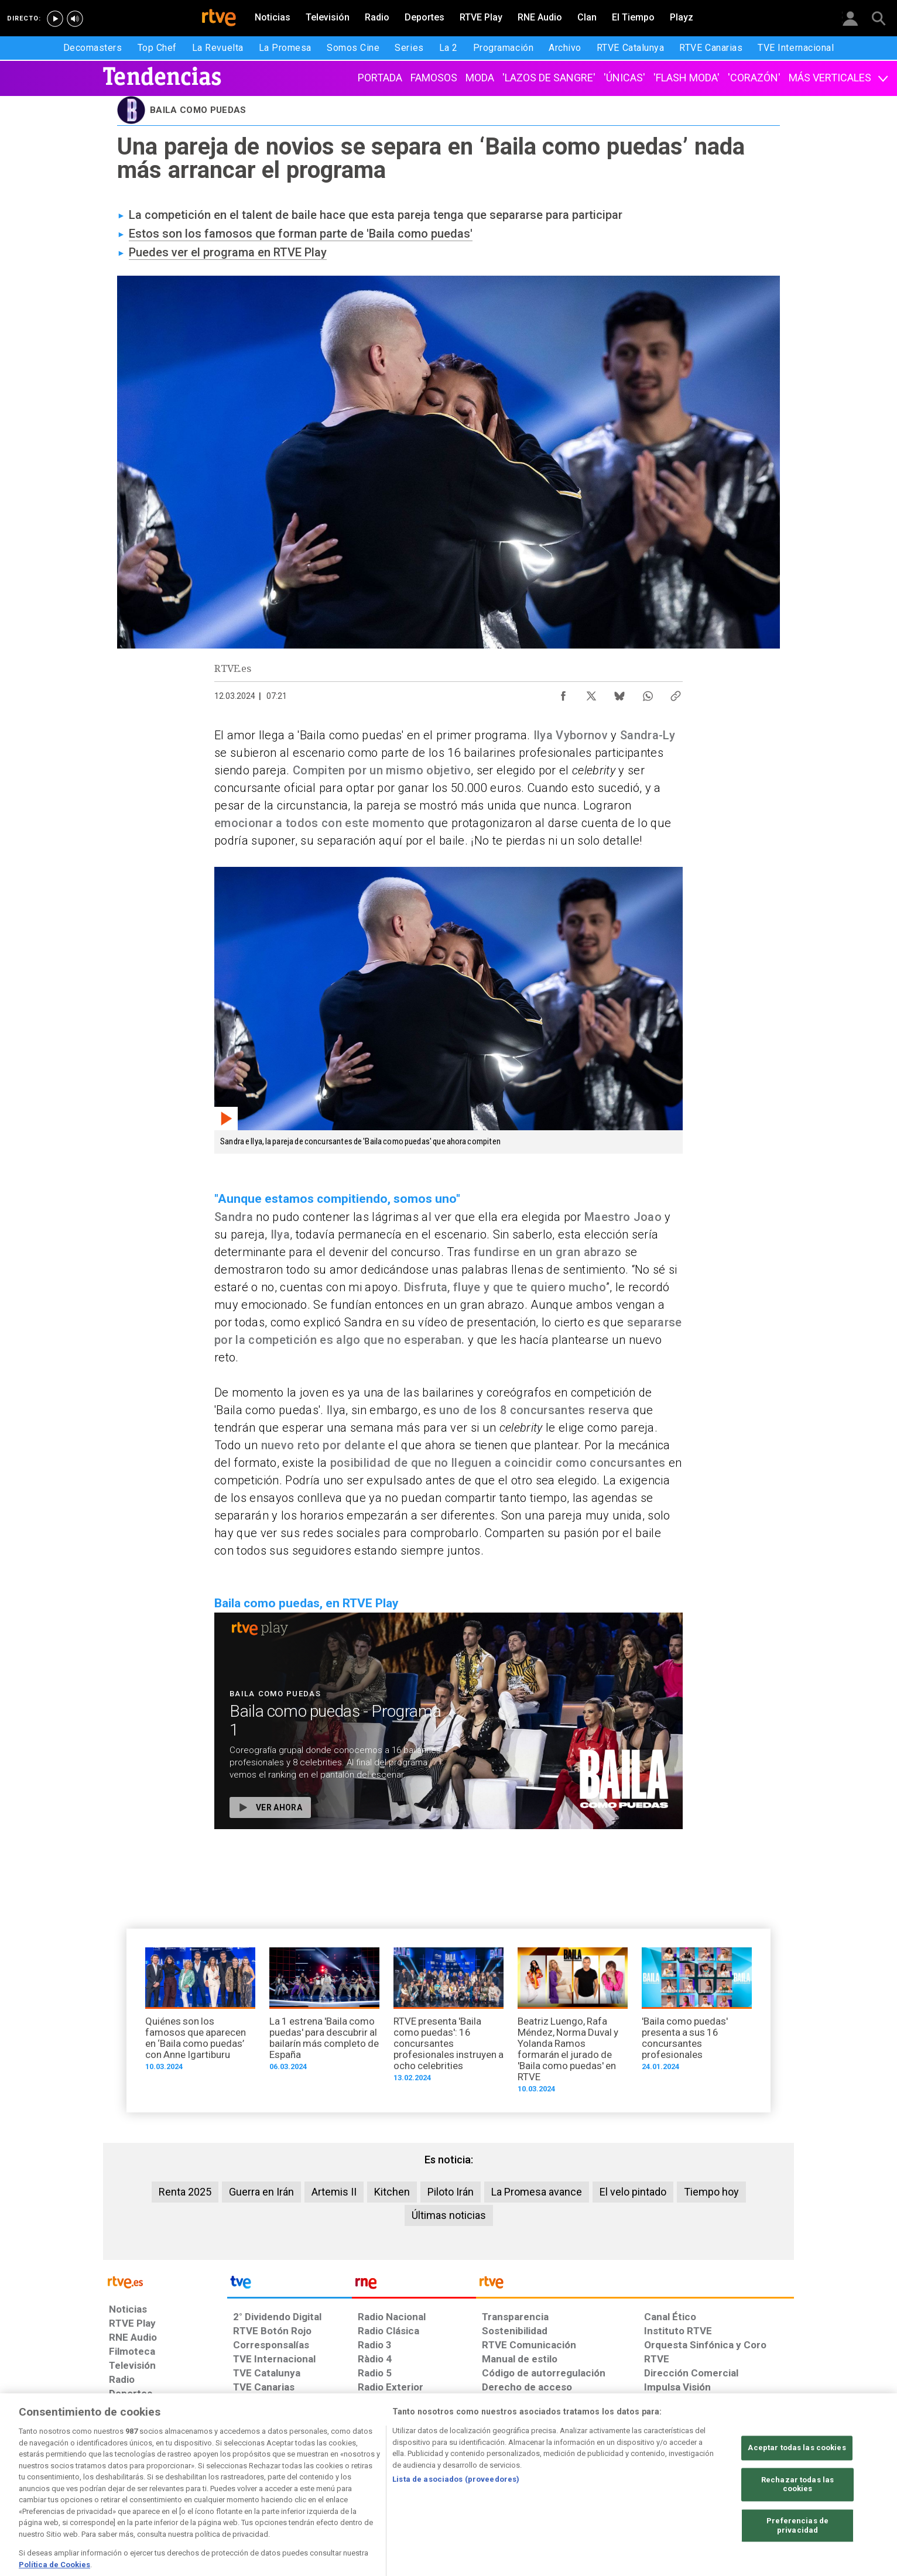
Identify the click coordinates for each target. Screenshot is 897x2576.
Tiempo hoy (711, 2192)
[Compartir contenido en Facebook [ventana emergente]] (563, 693)
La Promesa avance (536, 2192)
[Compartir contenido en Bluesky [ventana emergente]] (619, 693)
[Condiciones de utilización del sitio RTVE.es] (127, 2486)
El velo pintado (633, 2192)
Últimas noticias (449, 2215)
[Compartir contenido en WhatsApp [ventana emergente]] (648, 693)
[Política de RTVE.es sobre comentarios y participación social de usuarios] (742, 2486)
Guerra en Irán (261, 2192)
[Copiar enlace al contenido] (676, 693)
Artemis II (334, 2192)
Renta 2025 (185, 2192)
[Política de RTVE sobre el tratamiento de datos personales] (216, 2486)
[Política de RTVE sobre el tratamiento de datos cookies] (321, 2486)
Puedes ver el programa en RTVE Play (228, 252)
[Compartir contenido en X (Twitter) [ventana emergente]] (591, 693)
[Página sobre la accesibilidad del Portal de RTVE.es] (518, 2486)
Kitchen (392, 2192)
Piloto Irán (450, 2192)
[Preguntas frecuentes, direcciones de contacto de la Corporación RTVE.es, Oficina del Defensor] (650, 2486)
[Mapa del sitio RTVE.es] (588, 2486)
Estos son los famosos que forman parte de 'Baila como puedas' (301, 234)
